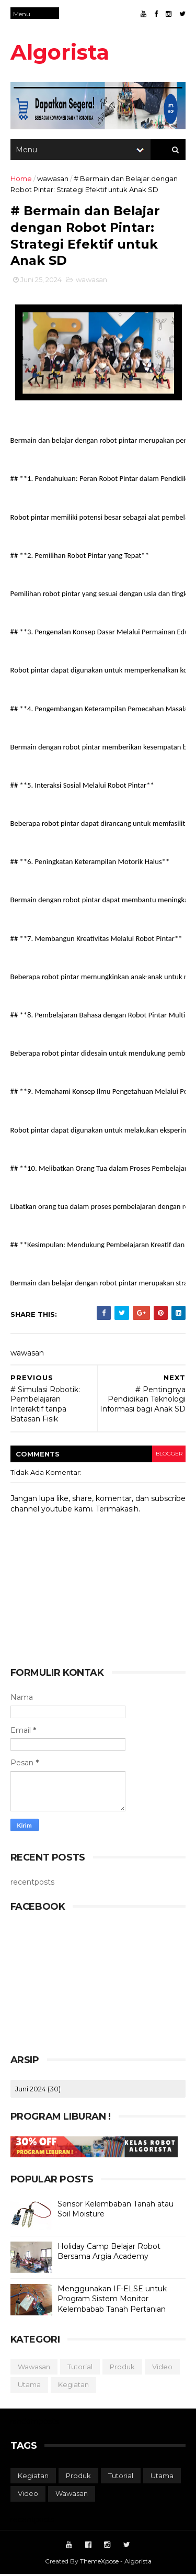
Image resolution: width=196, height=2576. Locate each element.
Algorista (59, 52)
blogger (168, 1455)
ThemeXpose (99, 2563)
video (162, 2368)
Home (21, 179)
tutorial (80, 2368)
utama (29, 2386)
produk (122, 2368)
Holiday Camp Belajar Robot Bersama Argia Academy (108, 2253)
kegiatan (73, 2386)
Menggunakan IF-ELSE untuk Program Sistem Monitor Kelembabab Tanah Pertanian (112, 2300)
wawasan (52, 179)
